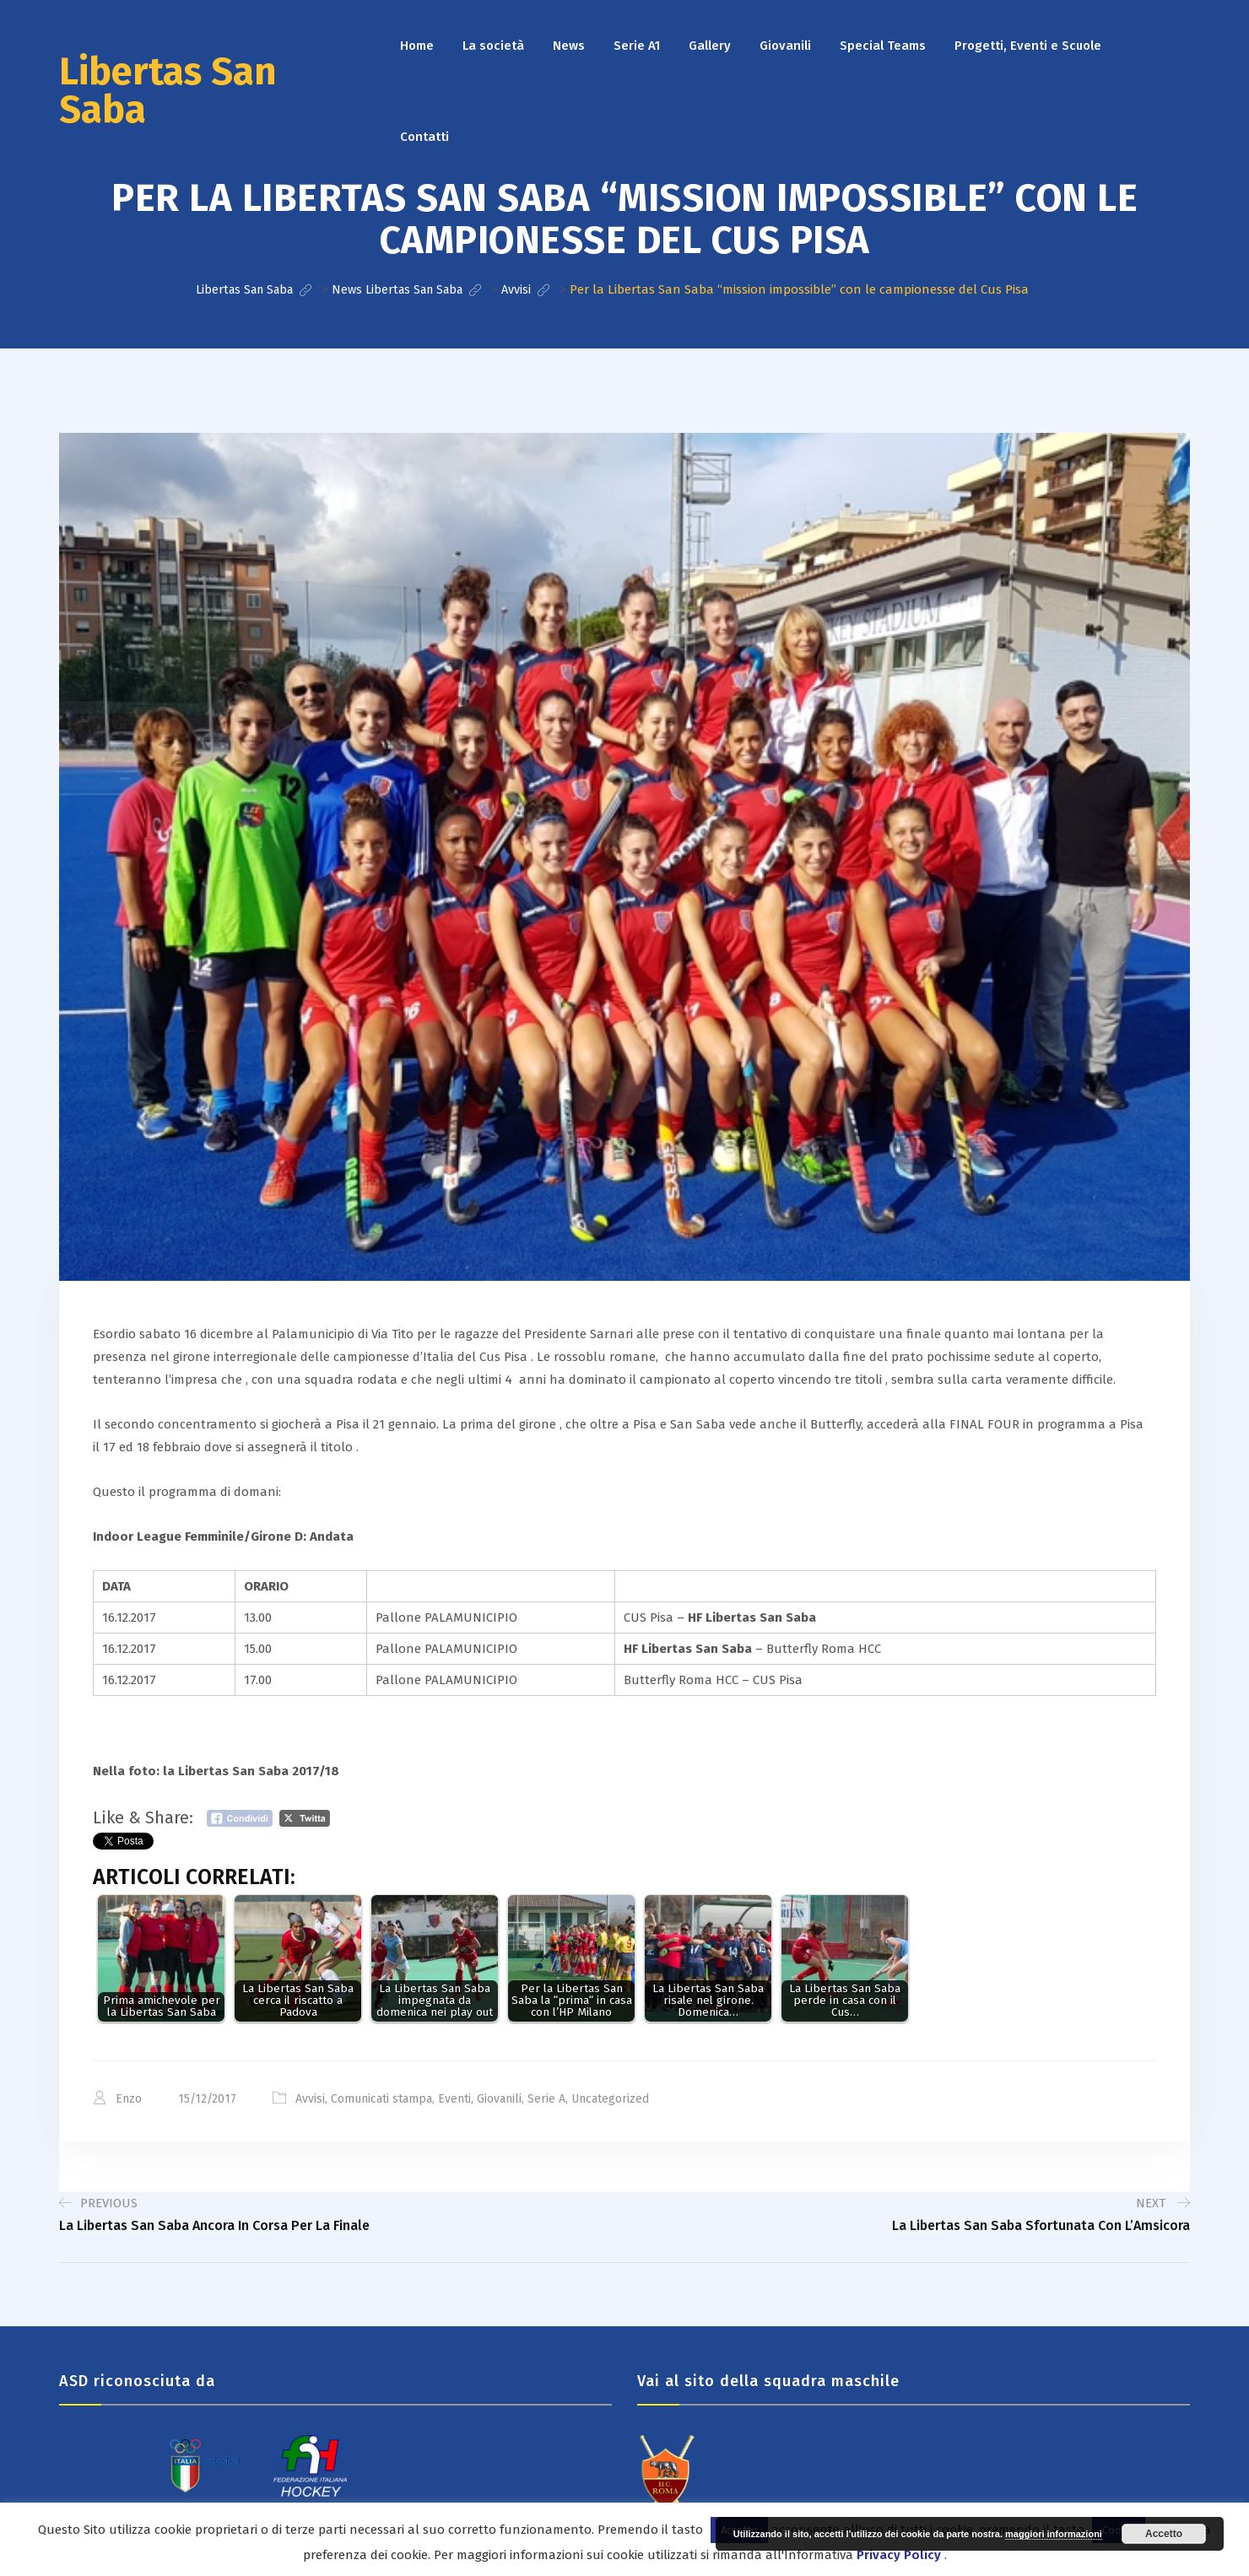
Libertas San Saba (168, 90)
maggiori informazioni (1053, 2534)
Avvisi (310, 2098)
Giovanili (785, 45)
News (569, 45)
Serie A (546, 2098)
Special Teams (883, 45)
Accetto (1163, 2534)
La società (493, 45)
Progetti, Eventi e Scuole (1027, 45)
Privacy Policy (899, 2554)
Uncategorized (610, 2098)
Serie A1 (637, 45)
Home (417, 45)
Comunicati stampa (381, 2098)
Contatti (424, 136)
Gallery (710, 45)
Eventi (454, 2098)
